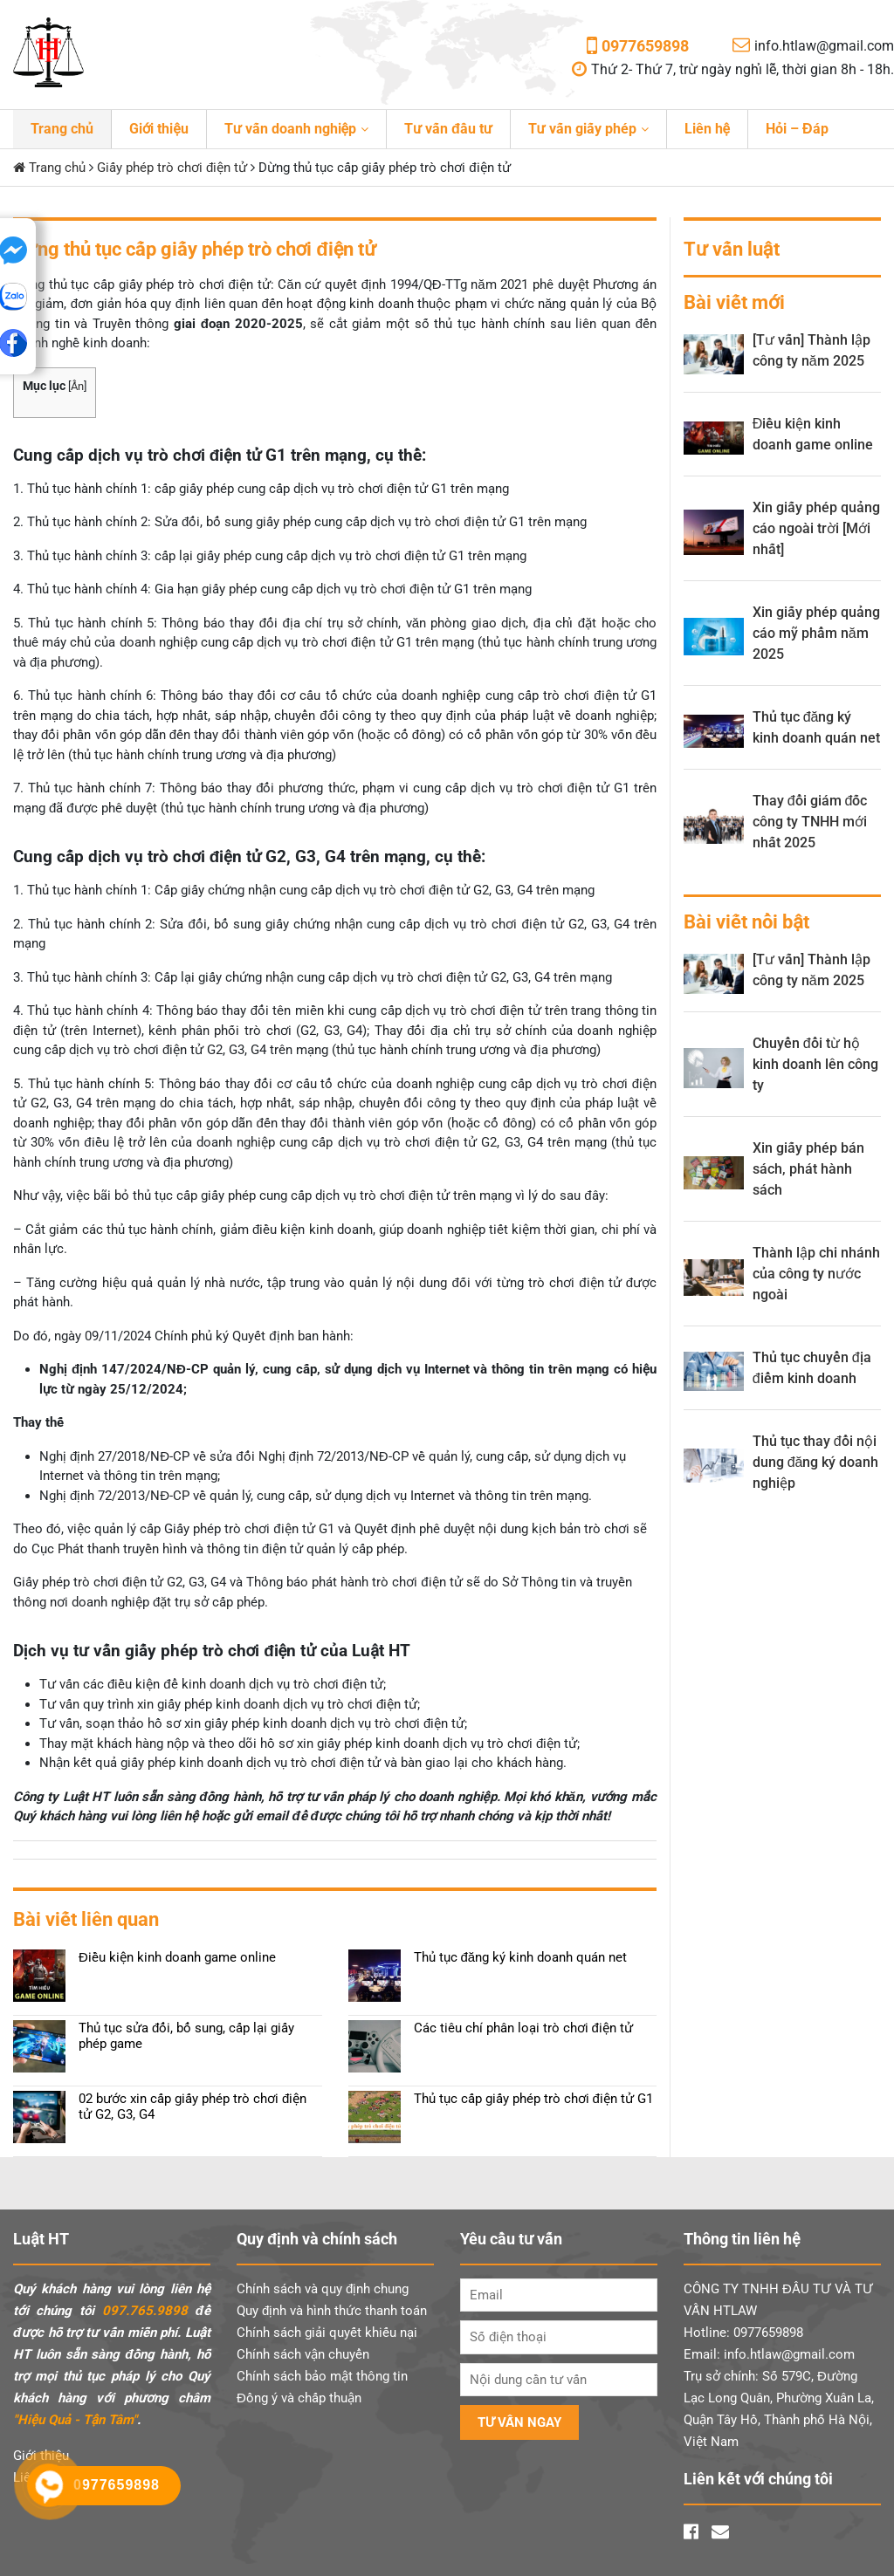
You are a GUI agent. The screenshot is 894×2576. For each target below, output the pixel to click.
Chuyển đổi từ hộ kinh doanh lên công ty (815, 1064)
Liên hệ (707, 128)
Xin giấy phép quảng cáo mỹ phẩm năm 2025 (816, 633)
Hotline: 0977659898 (743, 2332)
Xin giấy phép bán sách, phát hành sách (808, 1169)
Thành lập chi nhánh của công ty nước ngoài (816, 1273)
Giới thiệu (159, 128)
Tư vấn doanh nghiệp (290, 128)
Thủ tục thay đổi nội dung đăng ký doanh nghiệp (816, 1462)
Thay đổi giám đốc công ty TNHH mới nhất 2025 (810, 821)
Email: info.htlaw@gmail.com (769, 2354)
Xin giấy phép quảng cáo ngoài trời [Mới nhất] (816, 528)
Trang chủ (62, 128)
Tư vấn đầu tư (448, 128)
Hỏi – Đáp (797, 128)
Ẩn (77, 386)
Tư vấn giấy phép (582, 128)
